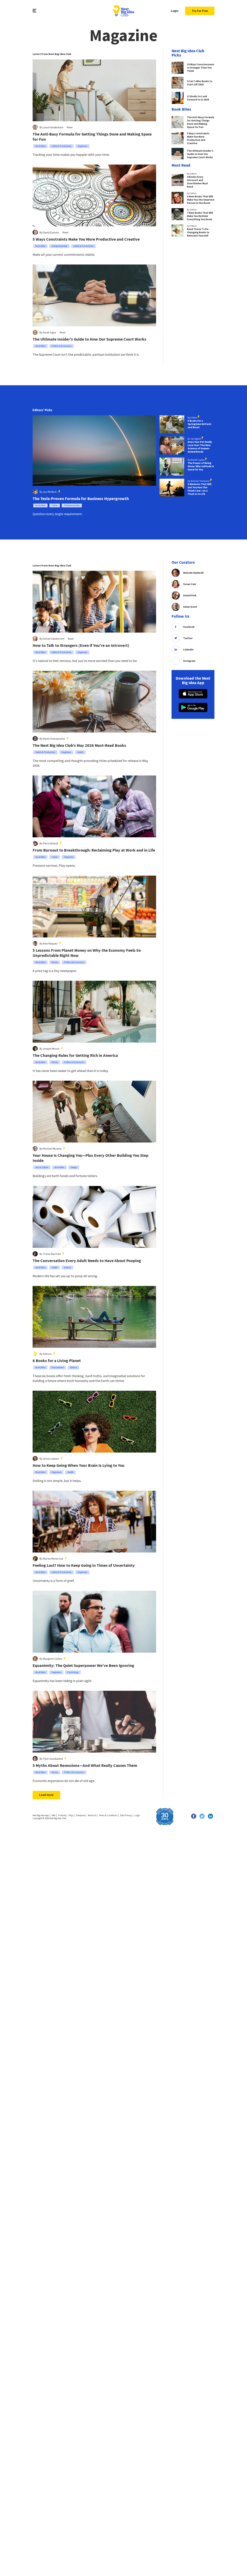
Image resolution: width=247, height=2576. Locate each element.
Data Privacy (126, 1815)
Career (55, 505)
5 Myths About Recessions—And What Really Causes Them (85, 1765)
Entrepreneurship (59, 246)
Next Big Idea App (41, 1815)
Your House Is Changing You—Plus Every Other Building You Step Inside (90, 1158)
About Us (92, 1815)
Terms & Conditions (108, 1815)
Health (80, 752)
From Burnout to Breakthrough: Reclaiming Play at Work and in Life (94, 850)
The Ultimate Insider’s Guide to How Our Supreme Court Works (89, 339)
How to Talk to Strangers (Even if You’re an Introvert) (81, 645)
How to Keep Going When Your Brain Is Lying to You (78, 1465)
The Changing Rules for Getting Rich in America (75, 1055)
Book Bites (40, 146)
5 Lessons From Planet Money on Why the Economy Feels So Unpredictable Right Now (87, 953)
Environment (58, 1367)
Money (55, 962)
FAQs (71, 1815)
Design (74, 1167)
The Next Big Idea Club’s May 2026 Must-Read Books (79, 745)
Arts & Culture (42, 1167)
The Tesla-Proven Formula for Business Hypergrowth (81, 498)
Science (67, 1267)
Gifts (53, 1815)
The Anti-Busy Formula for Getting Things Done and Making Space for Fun (92, 137)
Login (174, 11)
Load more (46, 1795)
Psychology (72, 1672)
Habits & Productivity (61, 146)
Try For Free (199, 11)
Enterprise (80, 1815)
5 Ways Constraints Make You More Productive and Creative (86, 239)
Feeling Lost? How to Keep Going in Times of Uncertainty (84, 1565)
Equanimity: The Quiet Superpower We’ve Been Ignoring (83, 1665)
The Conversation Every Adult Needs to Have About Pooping (87, 1260)
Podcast (62, 1815)
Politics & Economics (62, 346)
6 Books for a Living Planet (57, 1360)
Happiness (82, 146)
